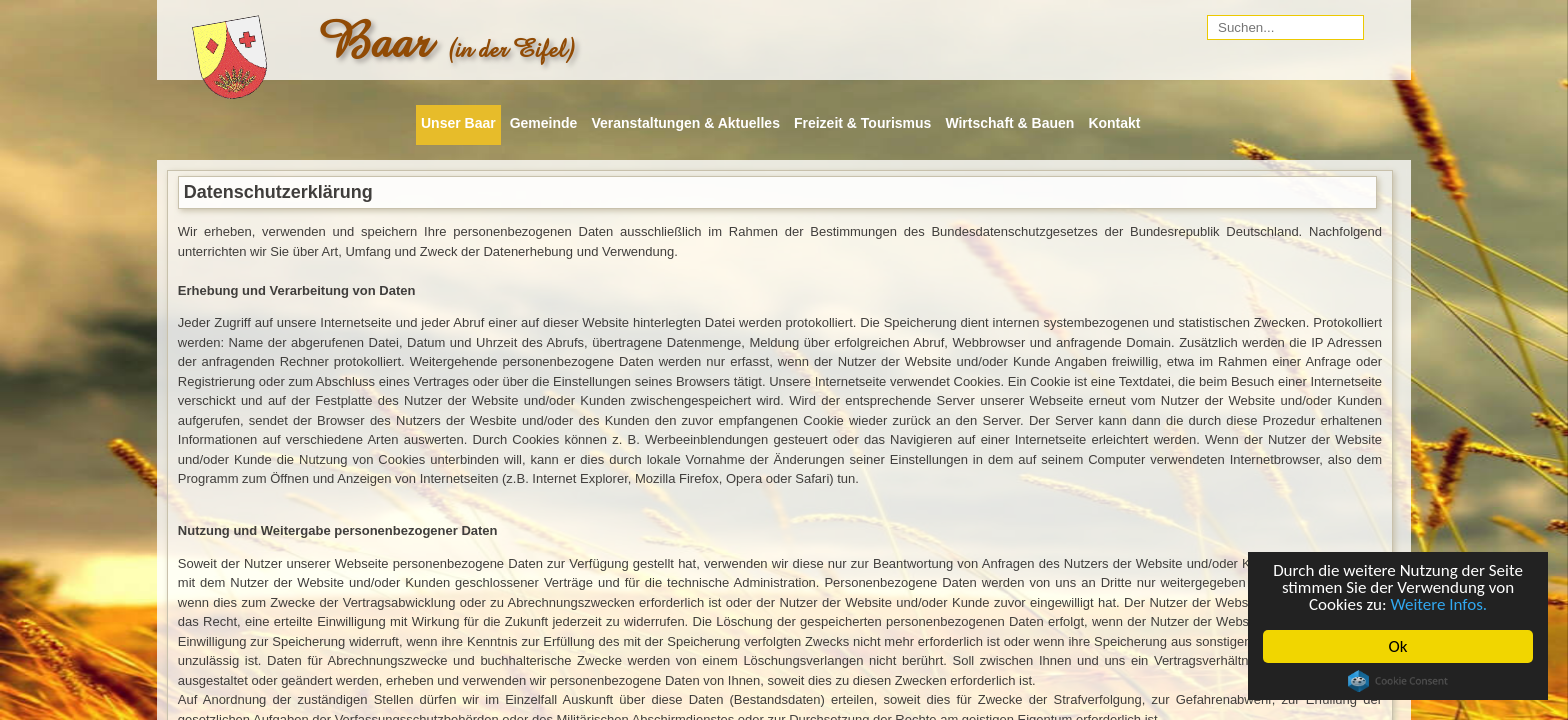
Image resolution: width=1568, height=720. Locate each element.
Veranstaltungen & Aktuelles (685, 123)
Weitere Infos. (1439, 604)
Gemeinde (544, 123)
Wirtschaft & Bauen (1009, 123)
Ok (1398, 646)
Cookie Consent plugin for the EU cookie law (1398, 681)
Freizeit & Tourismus (862, 123)
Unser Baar (458, 123)
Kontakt (1114, 123)
